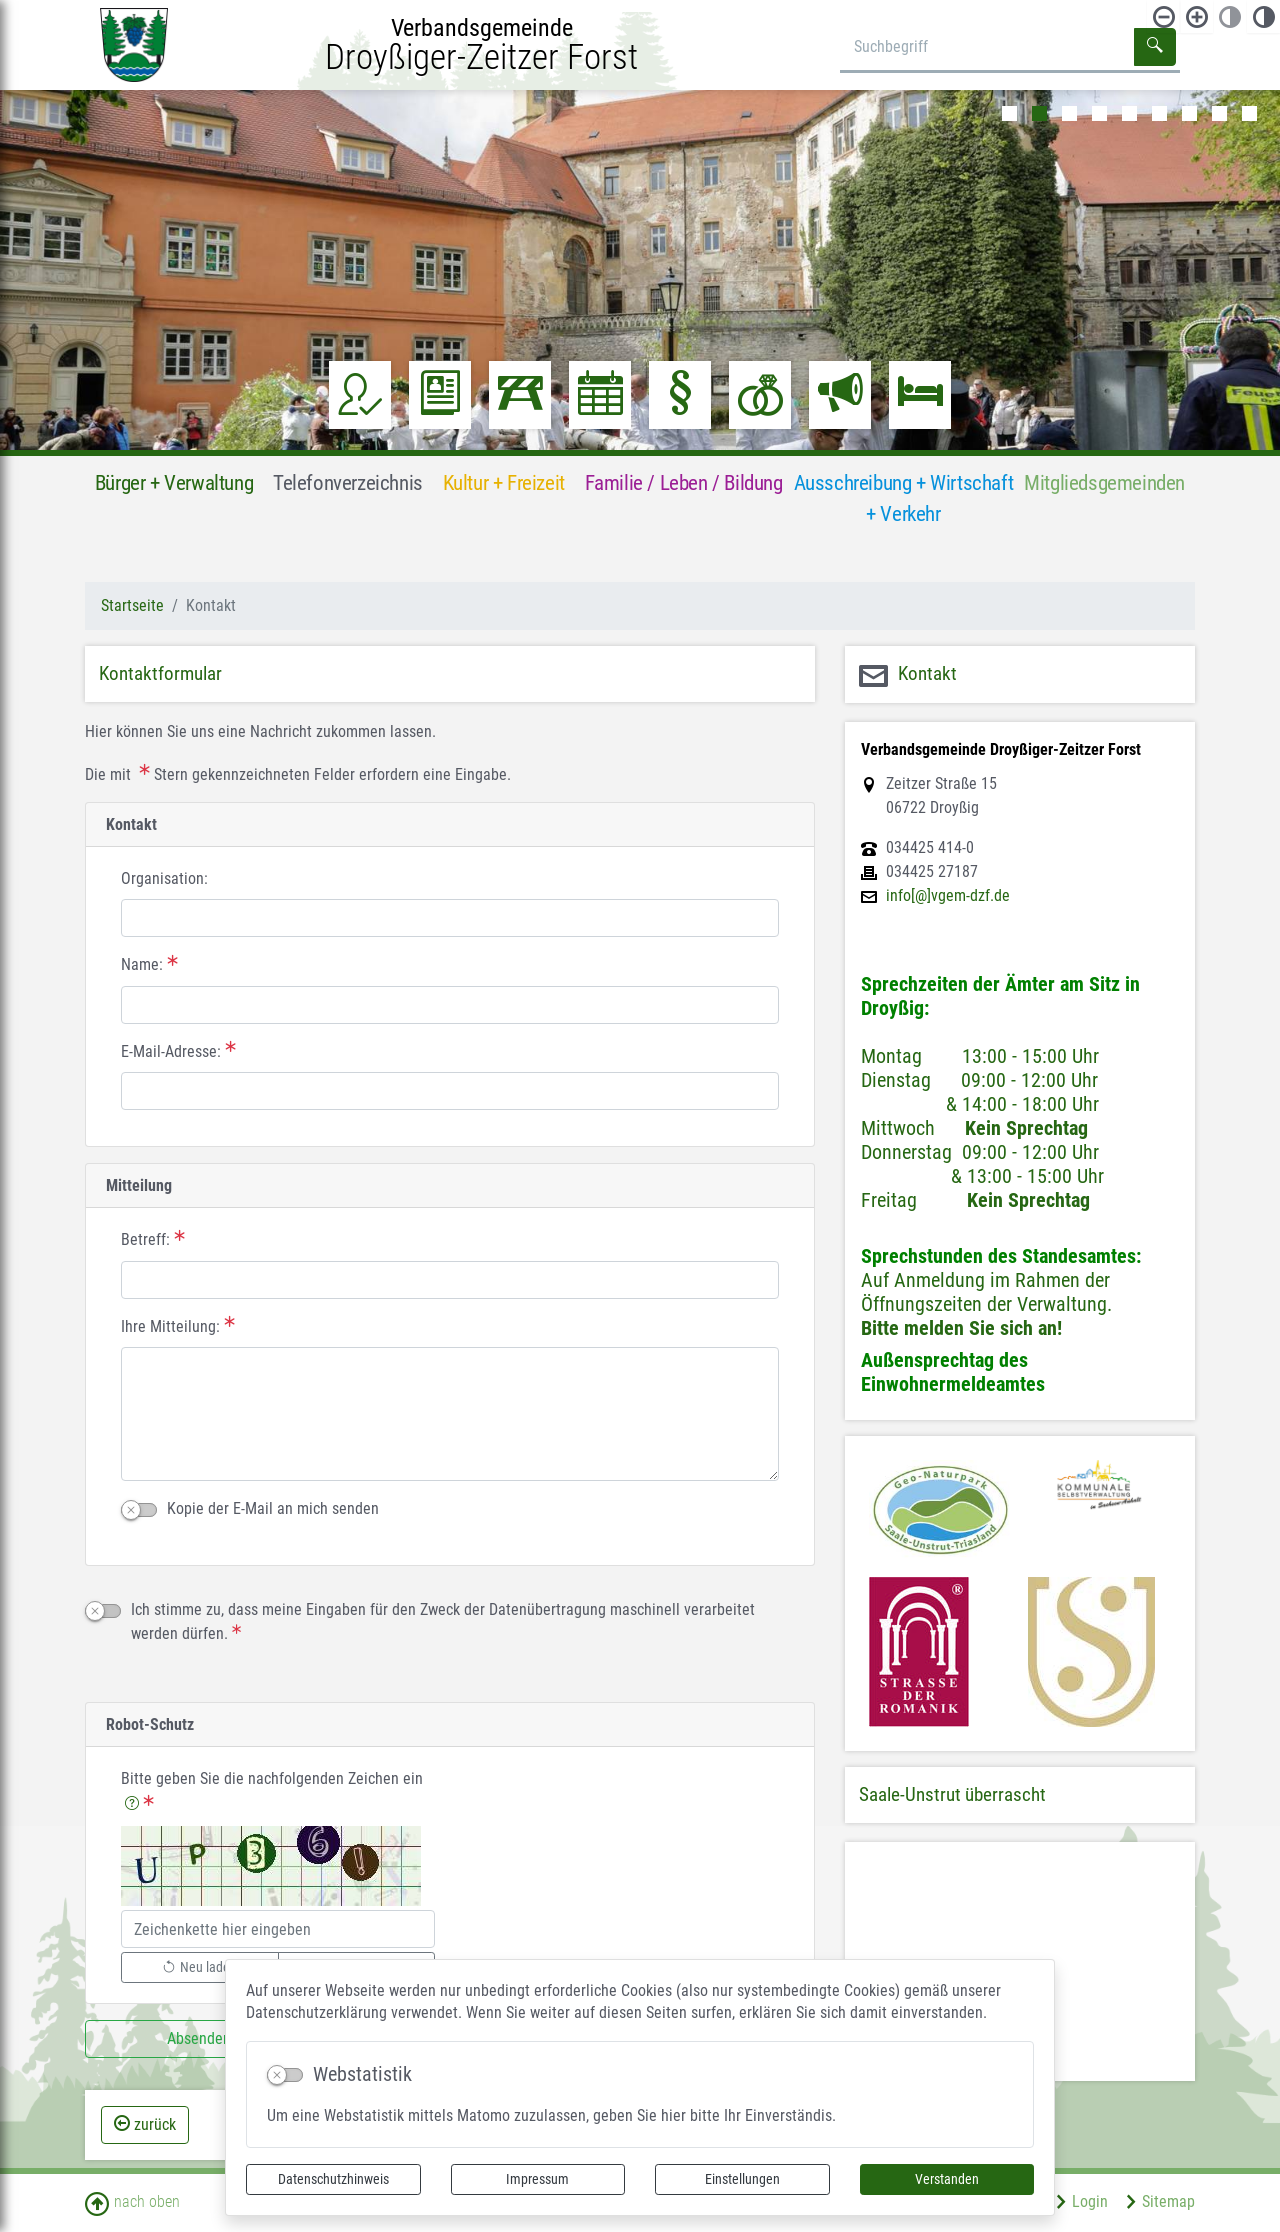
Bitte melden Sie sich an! (961, 1328)
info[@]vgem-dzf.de (948, 896)
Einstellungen (742, 2179)
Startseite (132, 605)
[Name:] (450, 1005)
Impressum (537, 2179)
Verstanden (947, 2179)
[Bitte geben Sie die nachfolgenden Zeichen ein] (278, 1929)
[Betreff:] (450, 1280)
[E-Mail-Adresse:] (450, 1091)
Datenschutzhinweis (333, 2179)
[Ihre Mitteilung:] (450, 1414)
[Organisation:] (450, 918)
